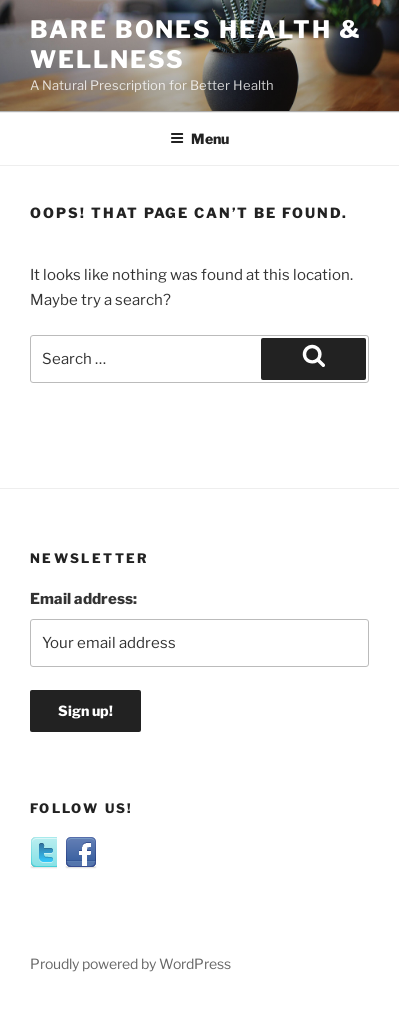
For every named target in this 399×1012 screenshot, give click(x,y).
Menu (199, 138)
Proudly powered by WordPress (130, 963)
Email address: (83, 599)
